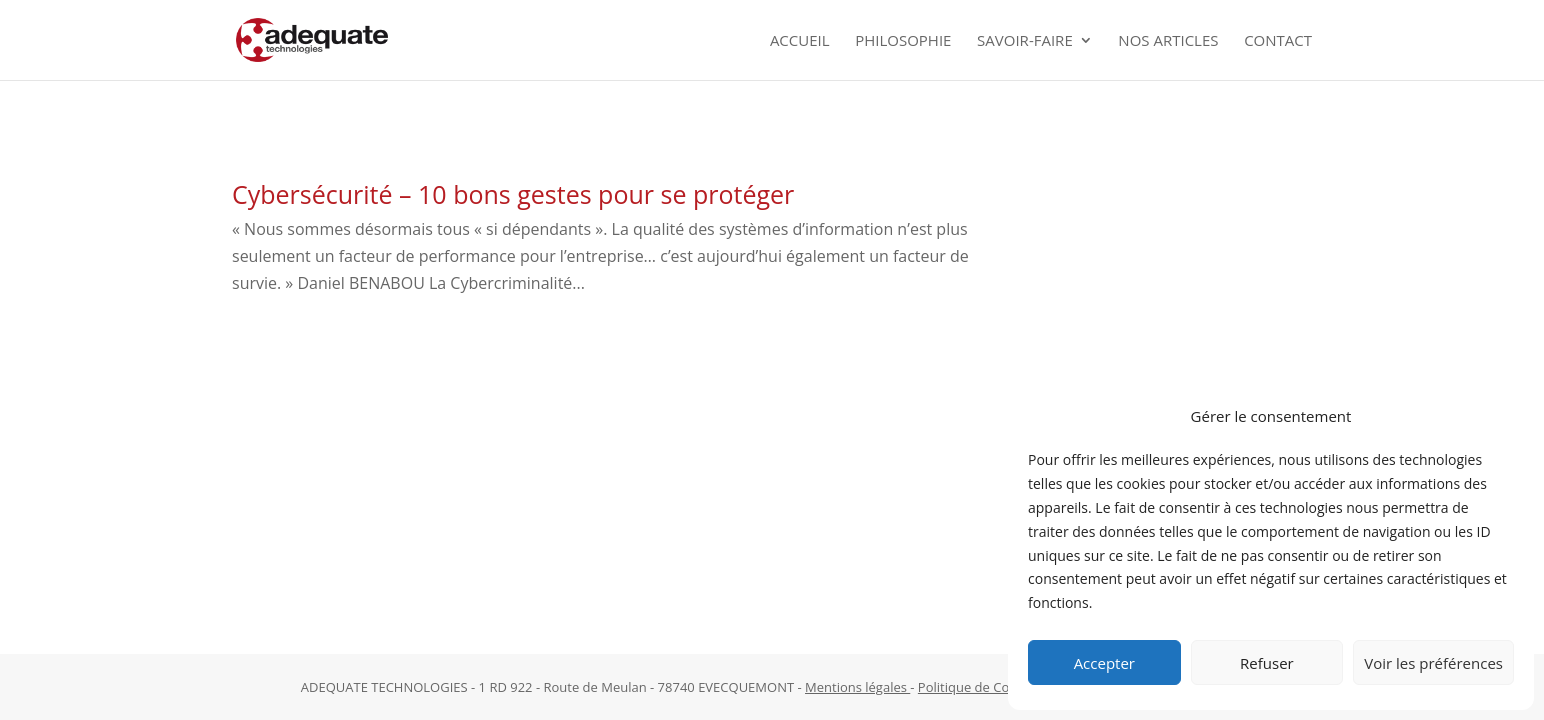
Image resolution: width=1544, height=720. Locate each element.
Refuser (1267, 663)
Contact (1278, 41)
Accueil (800, 41)
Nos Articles (1168, 41)
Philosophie (903, 41)
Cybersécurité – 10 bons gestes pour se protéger (513, 194)
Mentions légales (857, 687)
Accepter (1104, 663)
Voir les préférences (1433, 663)
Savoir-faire (1025, 41)
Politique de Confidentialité (1000, 687)
